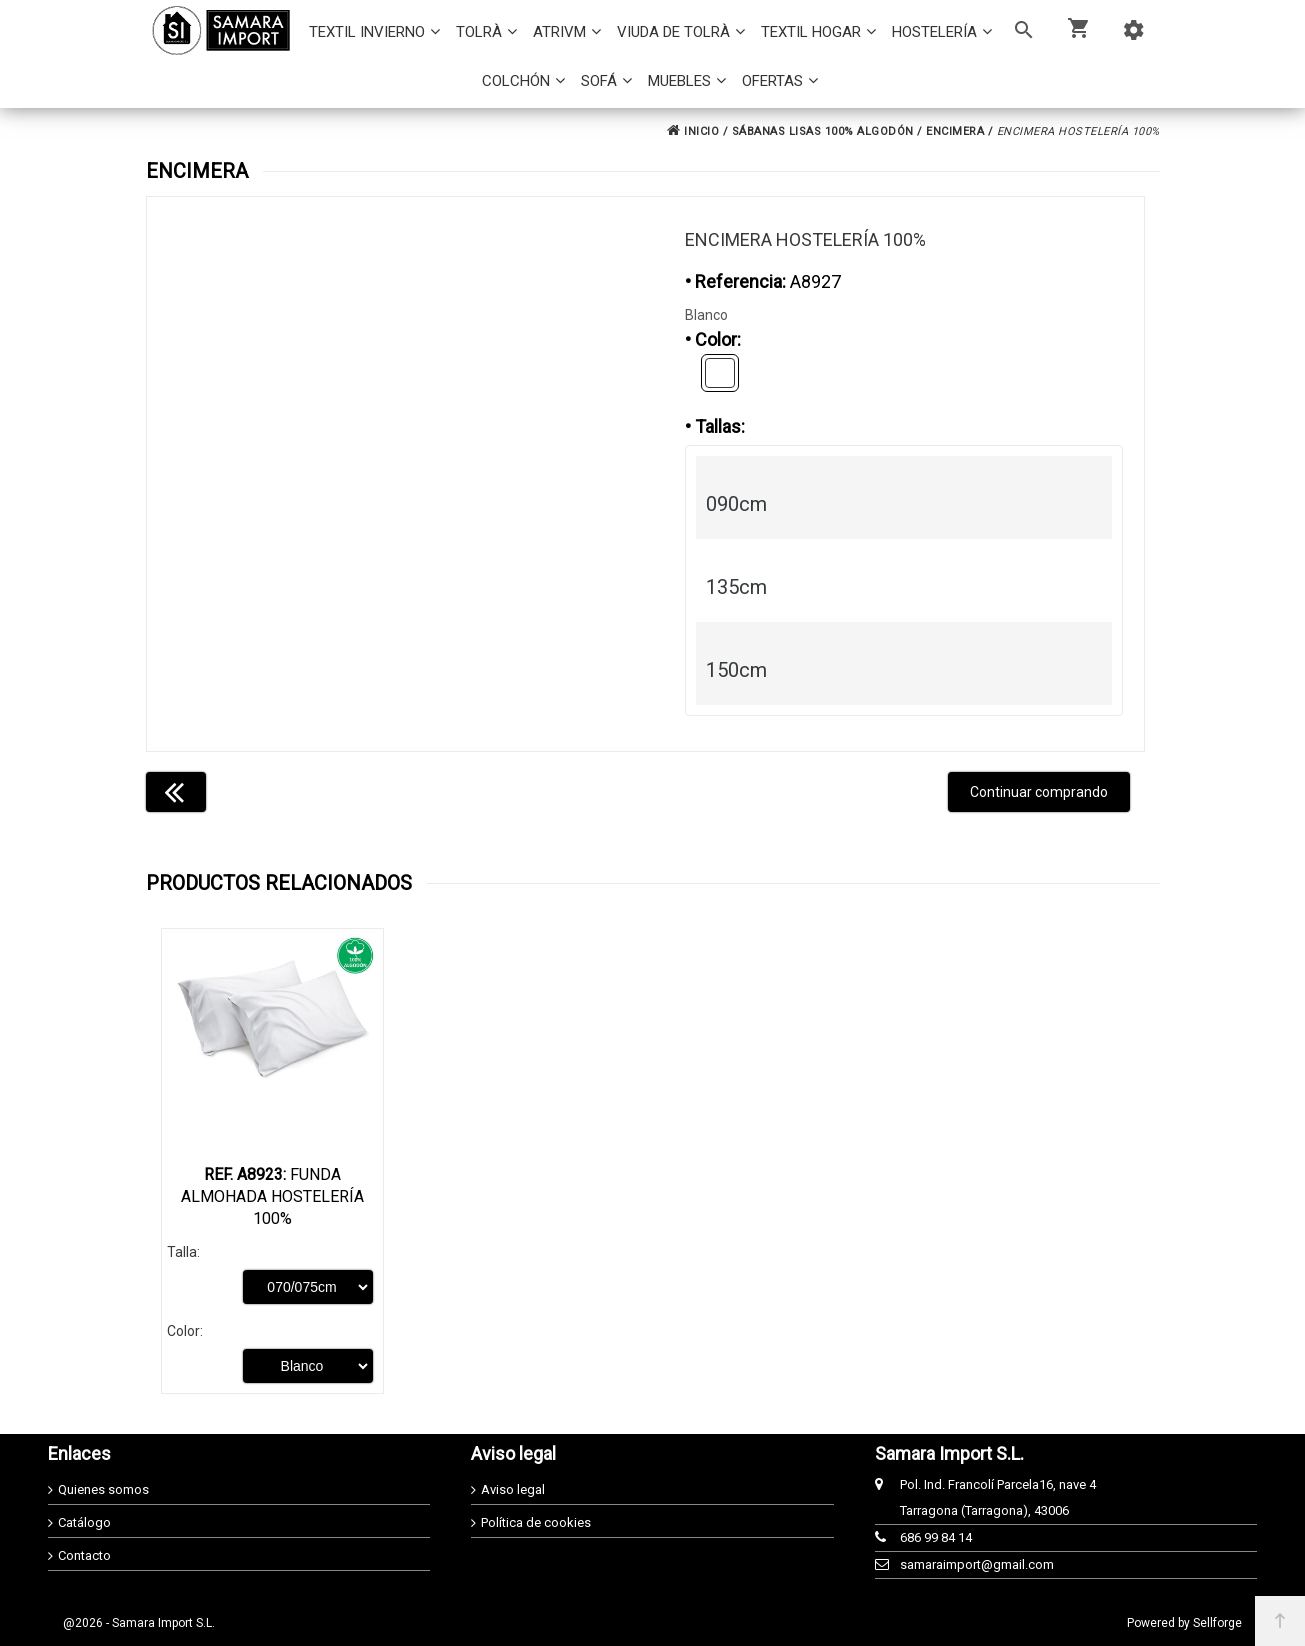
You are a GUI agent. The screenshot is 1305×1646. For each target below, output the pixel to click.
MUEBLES (679, 81)
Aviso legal (513, 1489)
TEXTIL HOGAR (811, 32)
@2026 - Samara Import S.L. (139, 1623)
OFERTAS (772, 81)
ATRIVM (559, 32)
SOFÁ (599, 81)
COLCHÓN (516, 81)
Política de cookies (536, 1522)
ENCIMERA (955, 131)
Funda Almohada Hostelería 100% (272, 1196)
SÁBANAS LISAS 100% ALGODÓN (823, 131)
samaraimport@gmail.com (977, 1564)
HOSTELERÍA (934, 32)
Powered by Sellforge (1184, 1623)
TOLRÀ (479, 32)
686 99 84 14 (936, 1537)
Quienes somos (103, 1489)
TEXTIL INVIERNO (367, 32)
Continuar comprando (1039, 792)
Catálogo (84, 1522)
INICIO (693, 131)
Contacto (84, 1555)
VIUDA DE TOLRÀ (673, 32)
